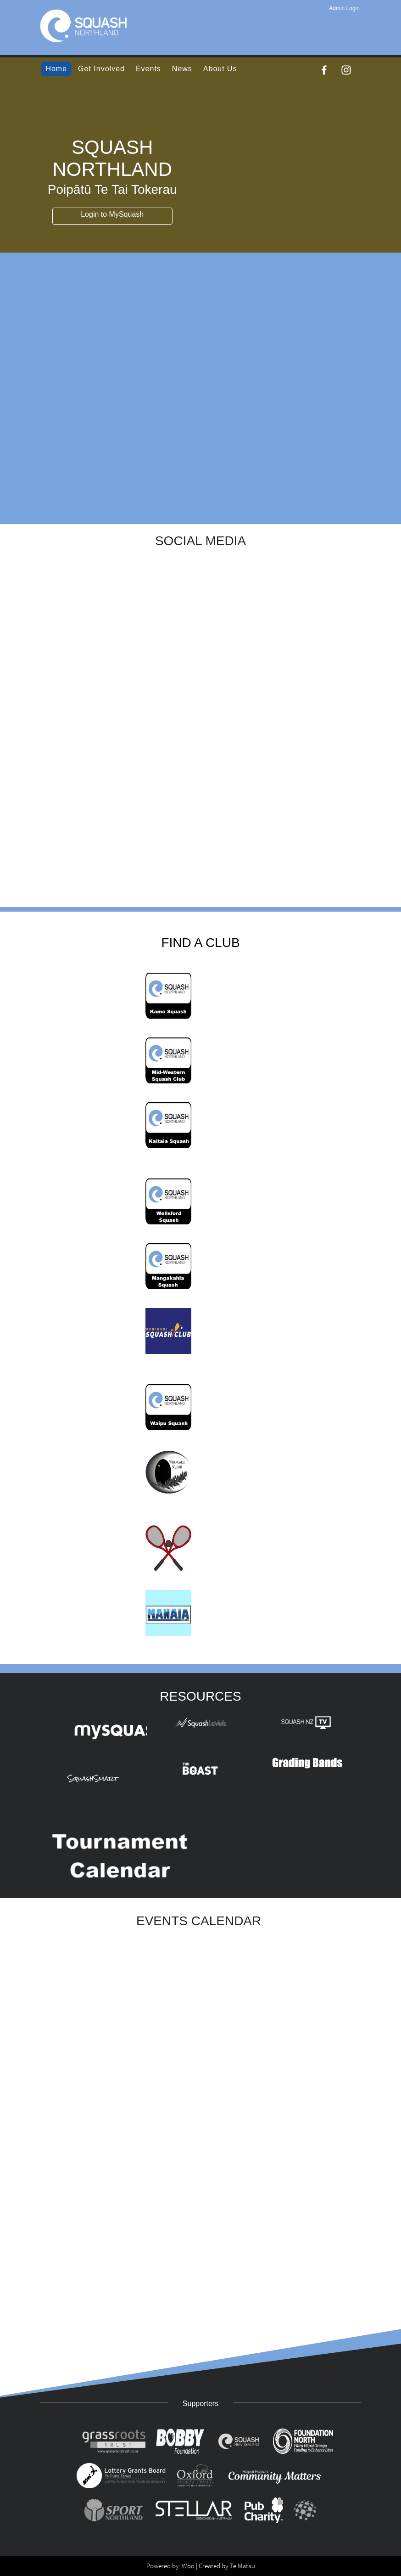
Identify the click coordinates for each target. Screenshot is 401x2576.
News (182, 69)
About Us (220, 69)
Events (148, 69)
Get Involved (101, 69)
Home (56, 69)
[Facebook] (324, 70)
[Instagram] (346, 70)
